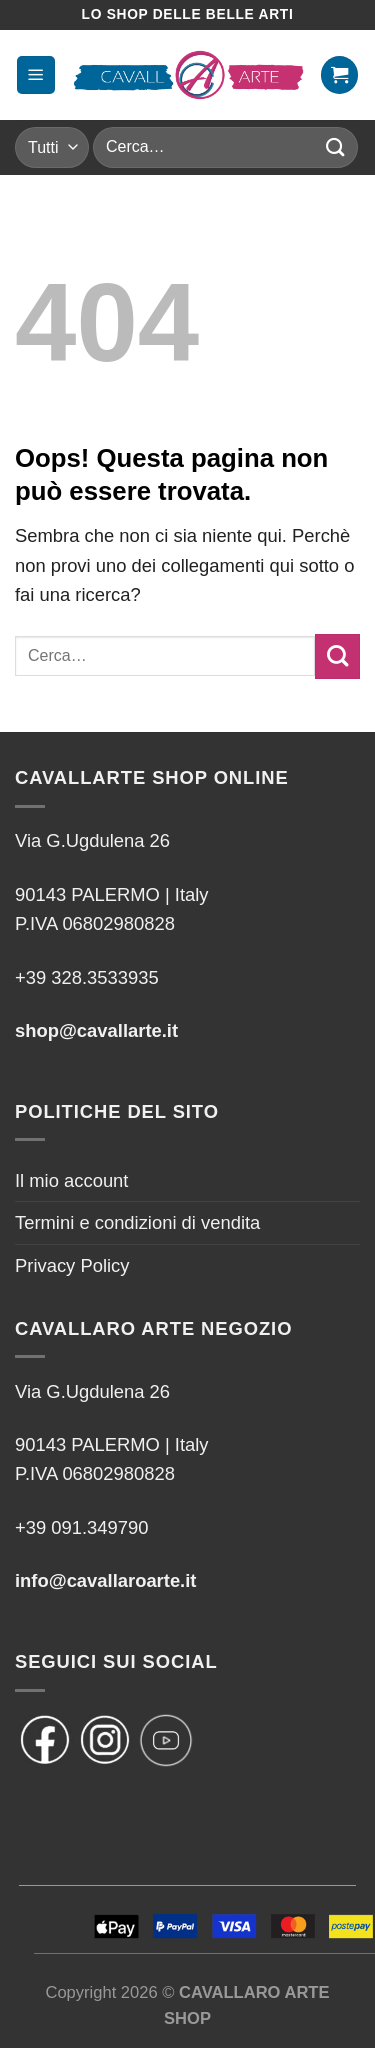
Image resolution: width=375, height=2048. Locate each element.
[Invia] (336, 147)
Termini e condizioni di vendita (137, 1222)
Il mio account (71, 1180)
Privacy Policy (72, 1265)
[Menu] (36, 74)
